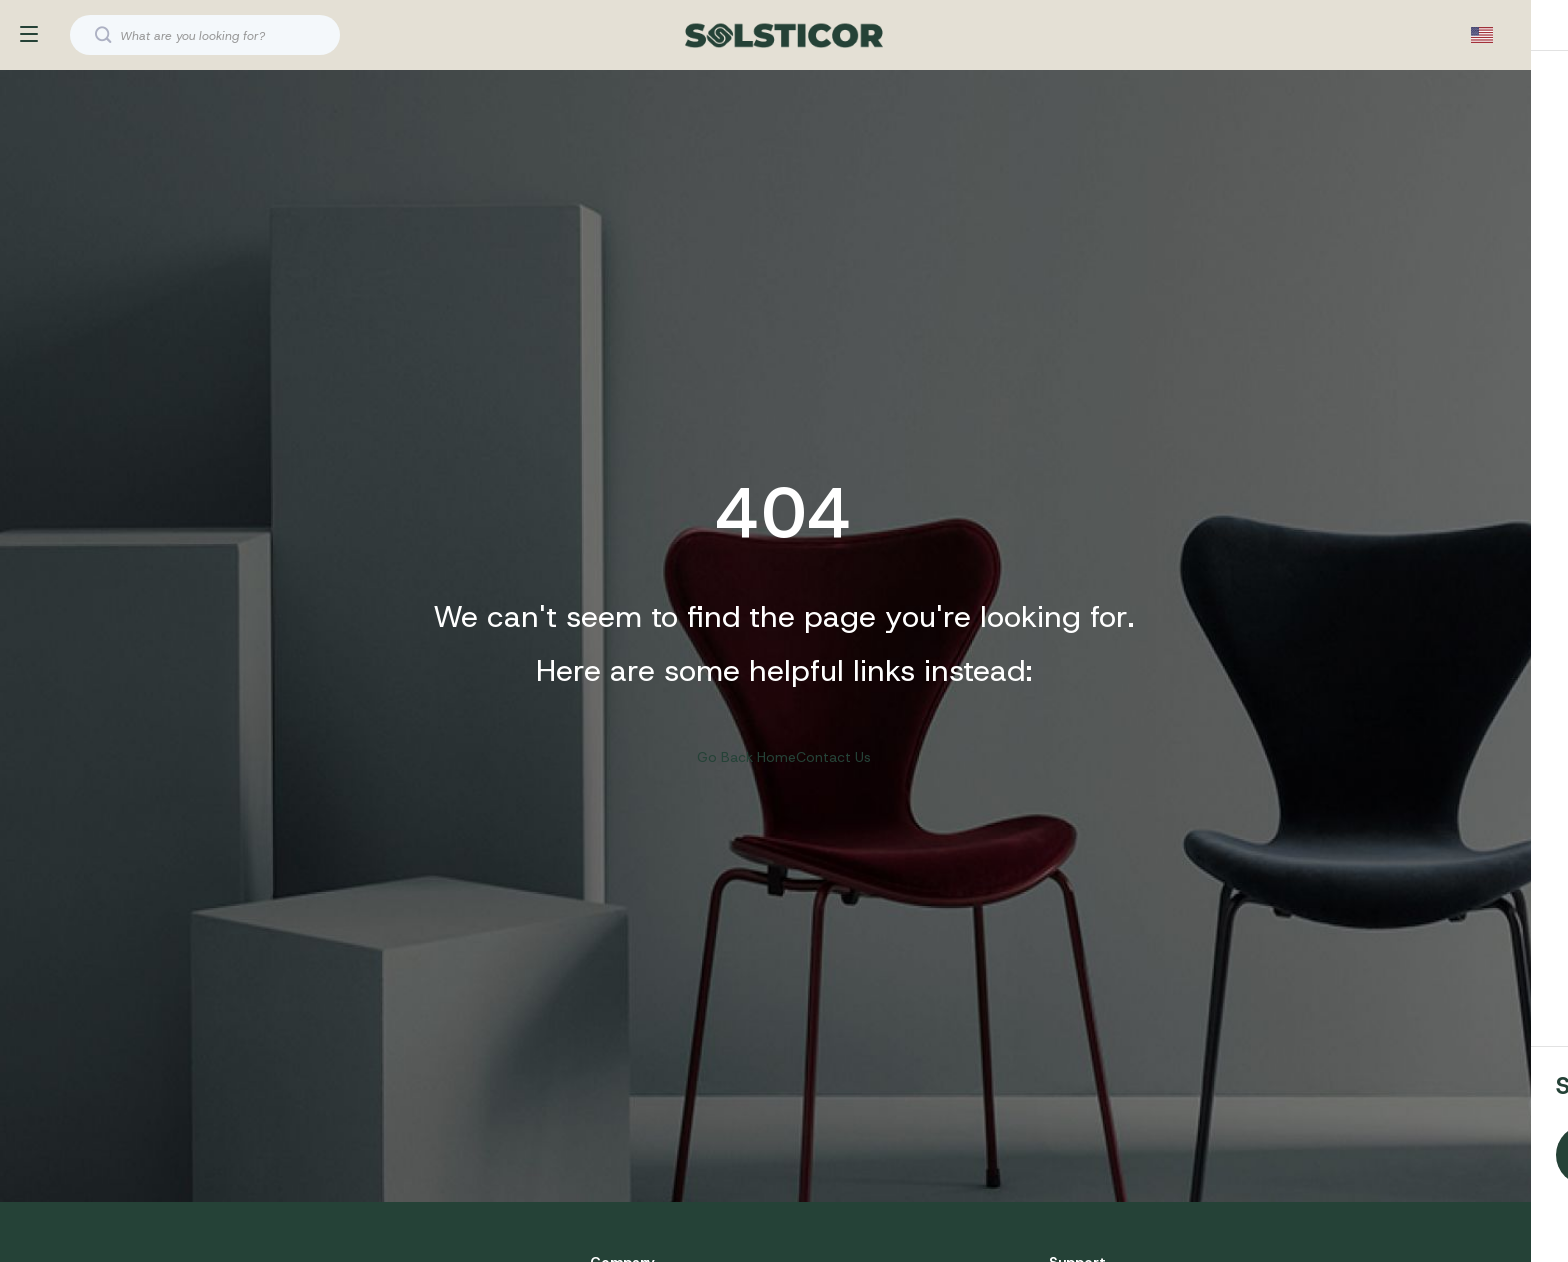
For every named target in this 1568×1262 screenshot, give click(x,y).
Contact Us (833, 772)
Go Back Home (746, 772)
